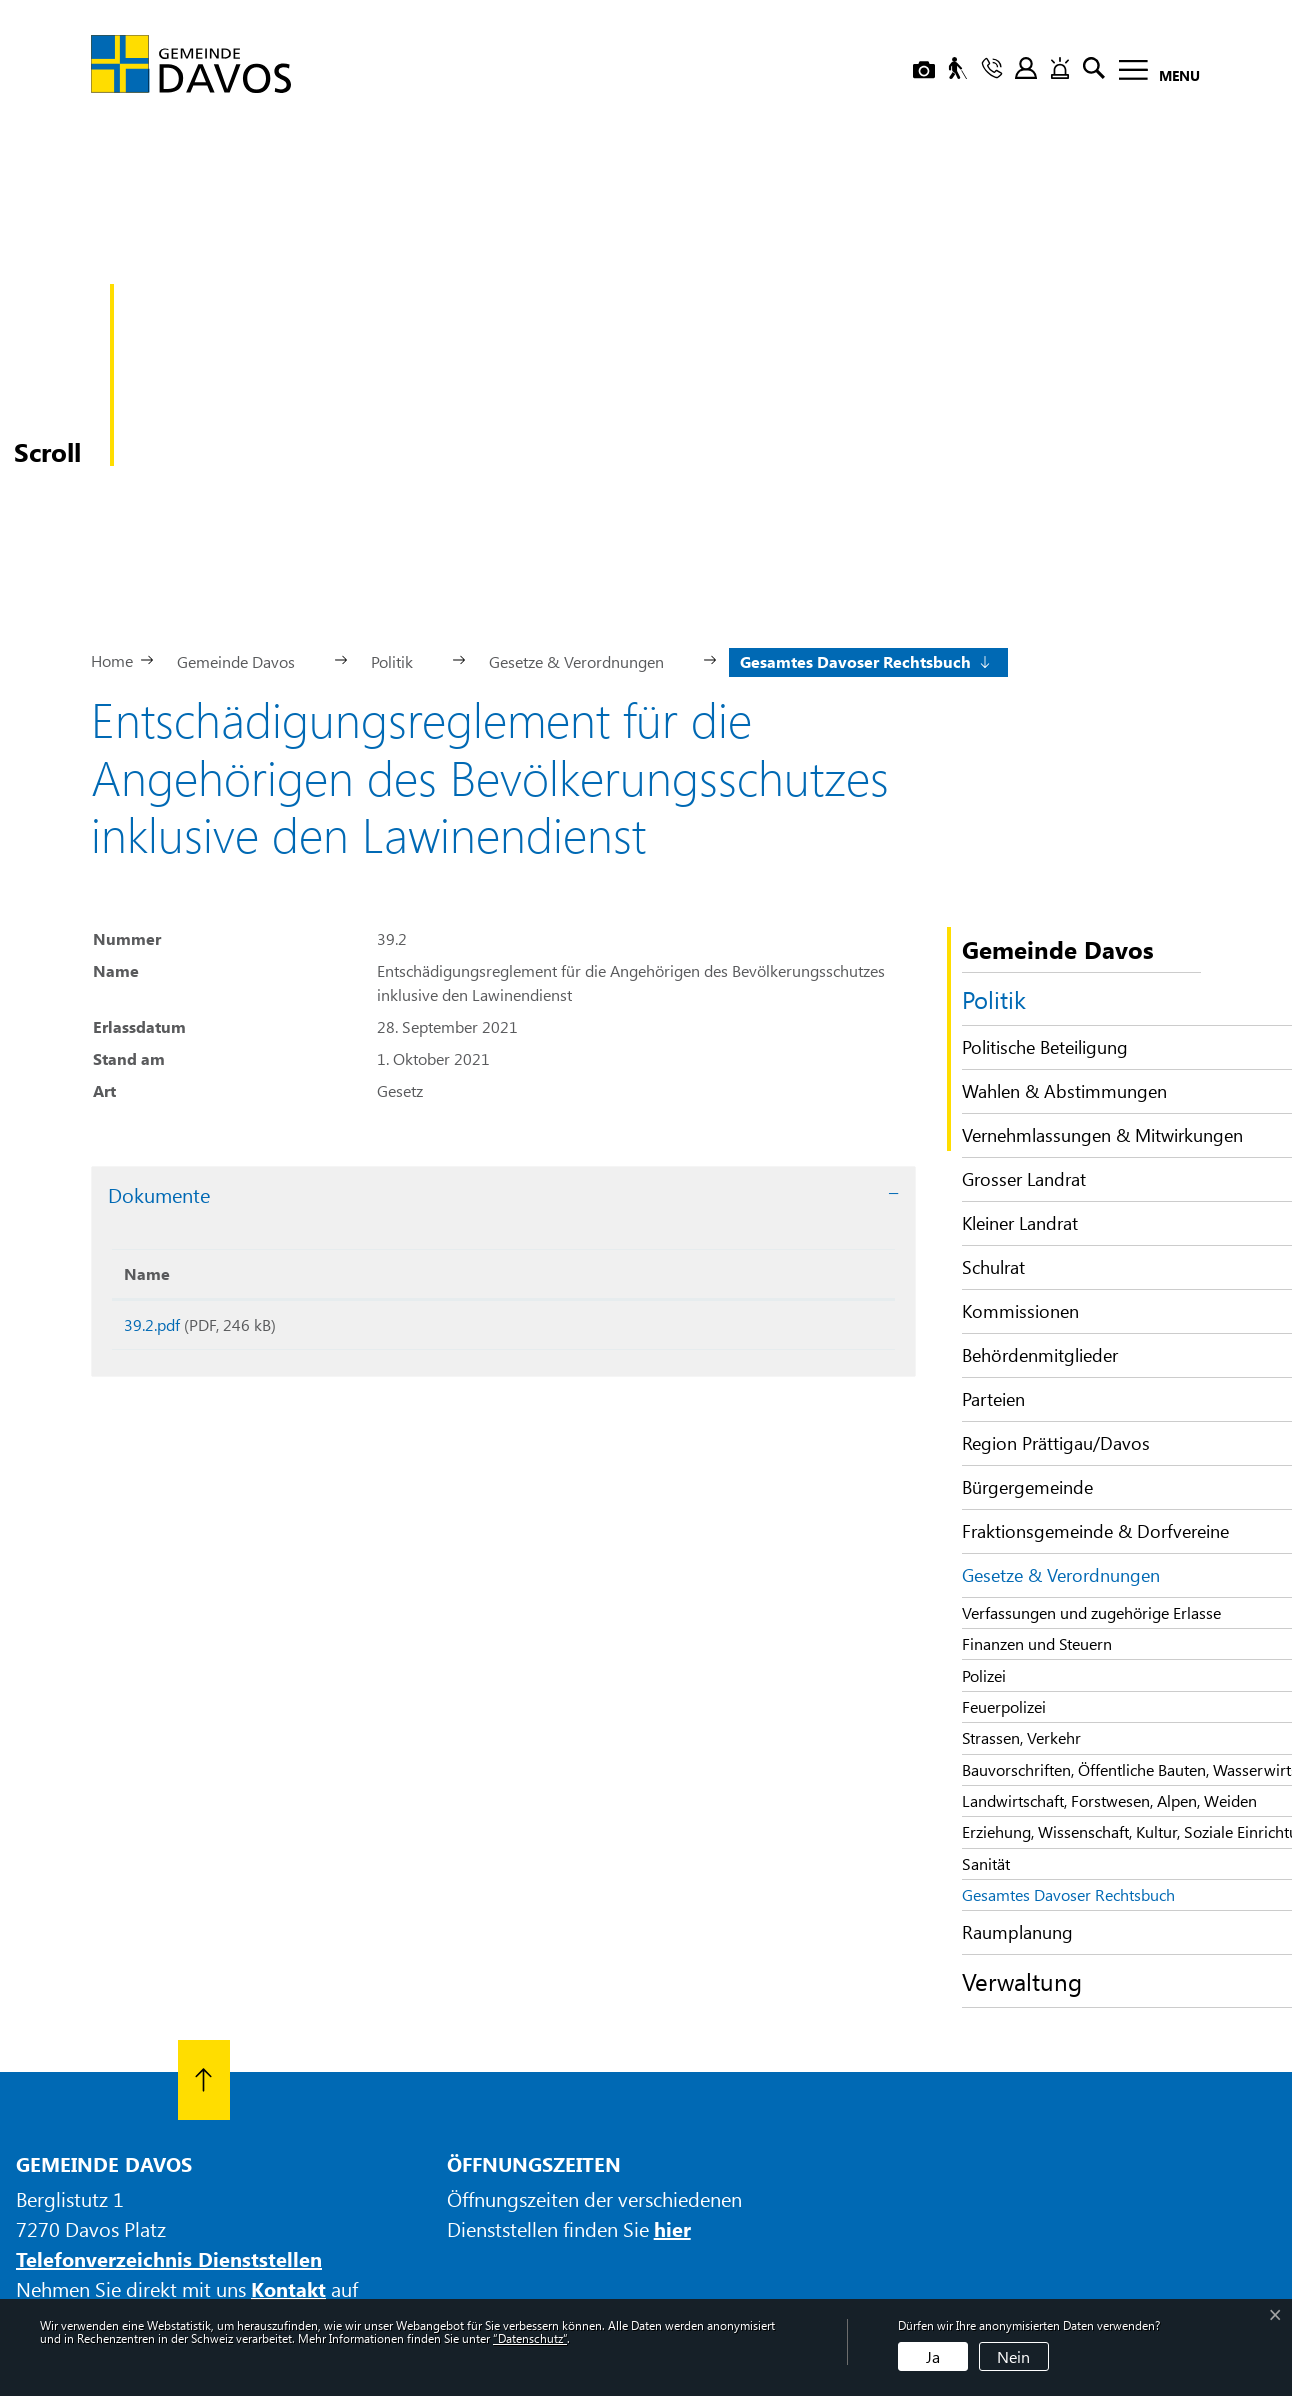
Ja (933, 2356)
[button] (244, 490)
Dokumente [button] (159, 1024)
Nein (1013, 2356)
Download (750, 1158)
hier (672, 2058)
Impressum (693, 2241)
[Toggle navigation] (1153, 73)
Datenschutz (786, 2241)
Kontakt (288, 2118)
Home (112, 490)
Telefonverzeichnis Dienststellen (169, 2088)
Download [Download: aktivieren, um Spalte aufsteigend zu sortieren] (656, 1103)
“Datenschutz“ (530, 2338)
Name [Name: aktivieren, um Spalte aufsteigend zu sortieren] (147, 1103)
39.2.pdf (152, 1154)
